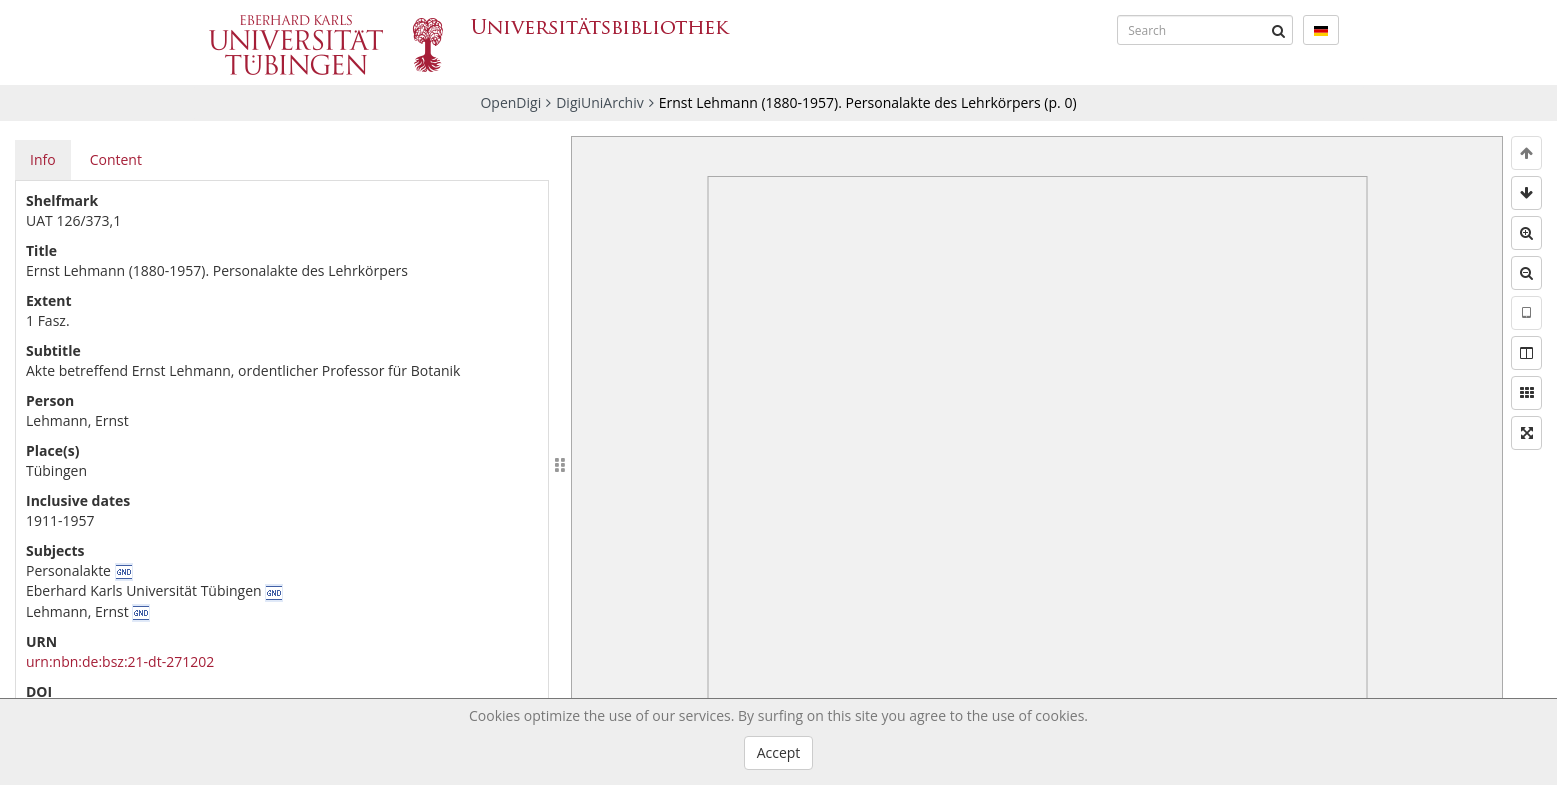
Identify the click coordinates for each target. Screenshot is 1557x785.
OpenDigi (510, 102)
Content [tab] (116, 159)
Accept (779, 752)
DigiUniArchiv (600, 102)
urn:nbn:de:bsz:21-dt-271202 (120, 661)
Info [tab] (43, 159)
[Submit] (1278, 30)
